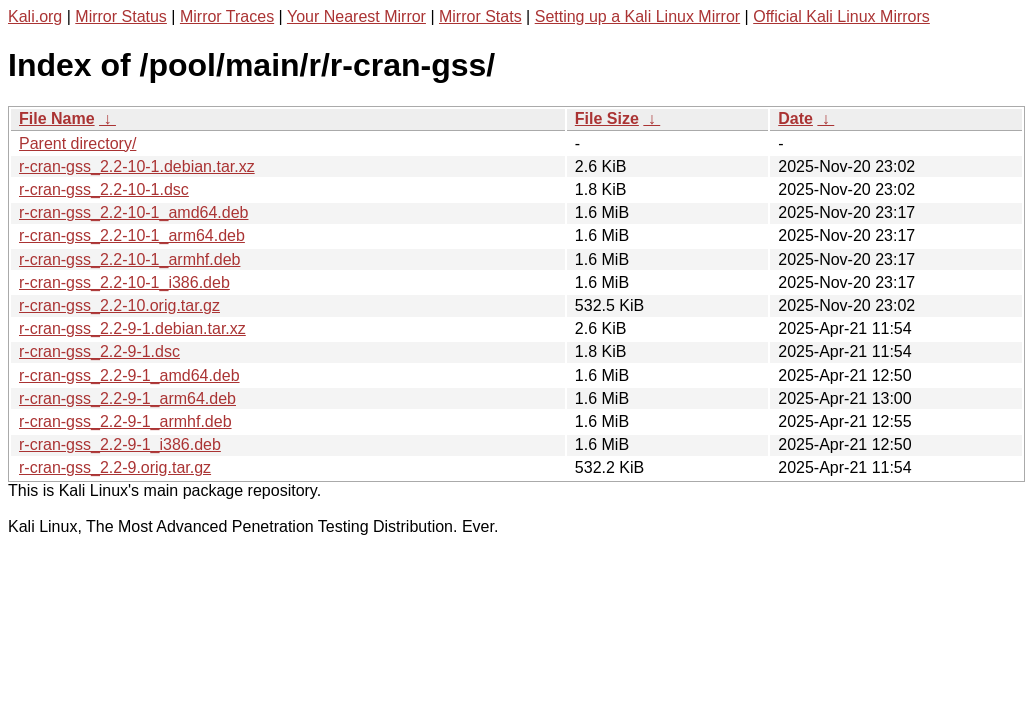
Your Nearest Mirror (356, 16)
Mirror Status (121, 16)
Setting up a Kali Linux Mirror (637, 16)
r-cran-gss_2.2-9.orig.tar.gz (115, 467)
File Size (607, 118)
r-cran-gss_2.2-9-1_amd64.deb (129, 375)
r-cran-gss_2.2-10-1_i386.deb (124, 282)
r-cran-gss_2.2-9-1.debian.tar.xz (132, 328)
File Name (57, 118)
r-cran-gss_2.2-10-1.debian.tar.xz (137, 166)
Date (795, 118)
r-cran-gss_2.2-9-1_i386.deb (120, 444)
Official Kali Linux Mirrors (841, 16)
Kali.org (35, 16)
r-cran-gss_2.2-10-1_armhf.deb (129, 259)
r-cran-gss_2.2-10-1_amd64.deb (133, 212)
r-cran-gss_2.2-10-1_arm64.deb (132, 235)
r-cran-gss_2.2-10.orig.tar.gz (119, 305)
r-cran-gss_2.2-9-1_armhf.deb (125, 421)
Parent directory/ (77, 143)
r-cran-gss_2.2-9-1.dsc (99, 351)
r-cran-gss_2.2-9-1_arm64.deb (127, 398)
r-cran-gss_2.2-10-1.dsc (104, 189)
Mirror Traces (227, 16)
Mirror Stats (480, 16)
